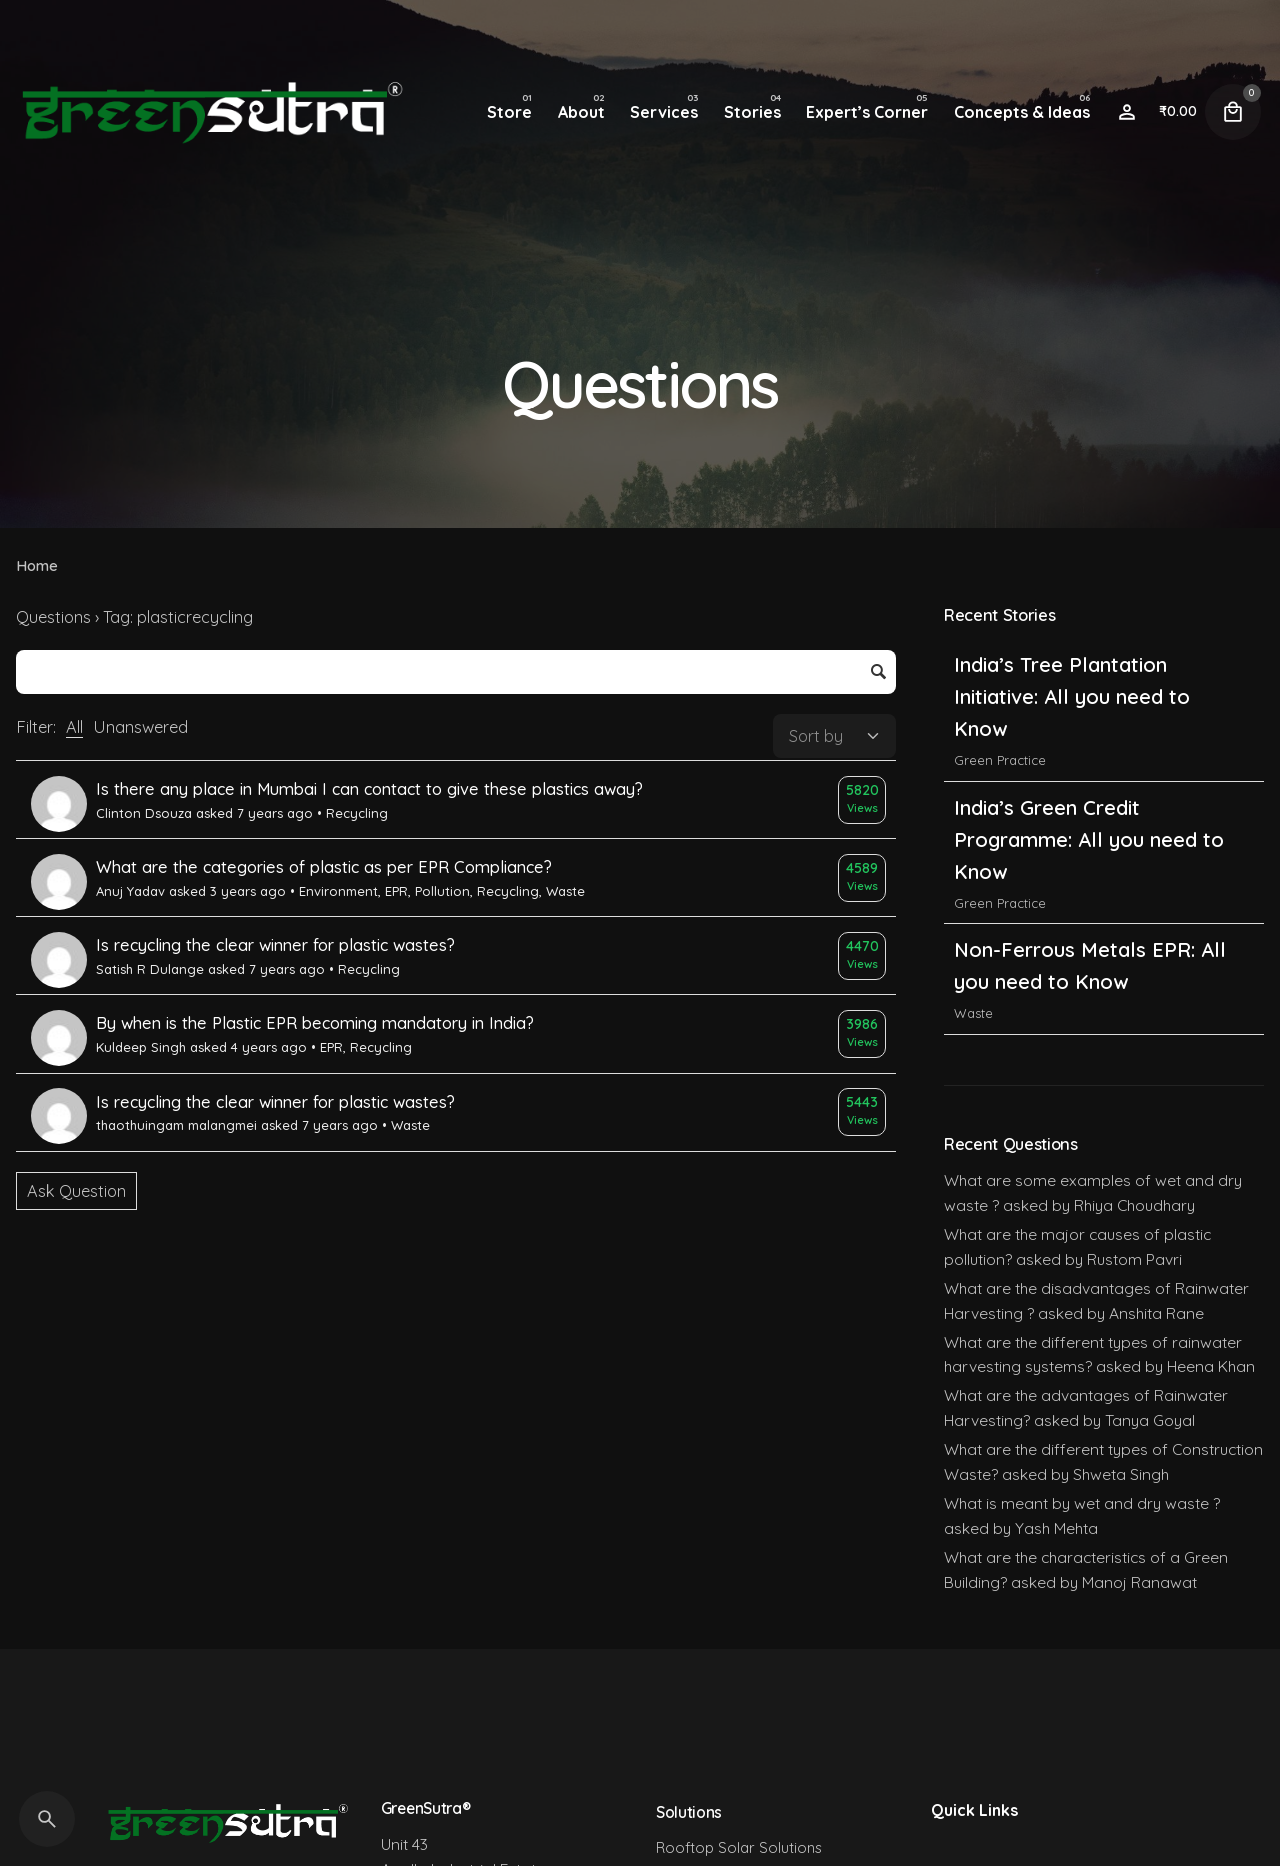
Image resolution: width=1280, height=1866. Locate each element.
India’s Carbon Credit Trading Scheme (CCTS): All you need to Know (1092, 664)
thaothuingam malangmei (176, 1125)
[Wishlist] (1127, 112)
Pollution (442, 891)
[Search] (47, 1819)
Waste (565, 891)
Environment (338, 891)
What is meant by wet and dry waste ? (1082, 1503)
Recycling (357, 813)
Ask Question (76, 1191)
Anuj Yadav (130, 891)
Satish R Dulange (150, 969)
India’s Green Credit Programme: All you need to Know (1089, 949)
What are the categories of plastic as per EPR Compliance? (324, 867)
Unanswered (140, 727)
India (969, 728)
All (74, 727)
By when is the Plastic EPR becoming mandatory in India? (315, 1023)
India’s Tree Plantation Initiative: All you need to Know (1072, 806)
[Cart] (1233, 112)
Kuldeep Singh (141, 1047)
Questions (53, 617)
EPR (396, 891)
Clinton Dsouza (144, 813)
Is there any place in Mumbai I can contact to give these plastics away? (369, 789)
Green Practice (1000, 870)
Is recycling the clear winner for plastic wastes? (275, 945)
